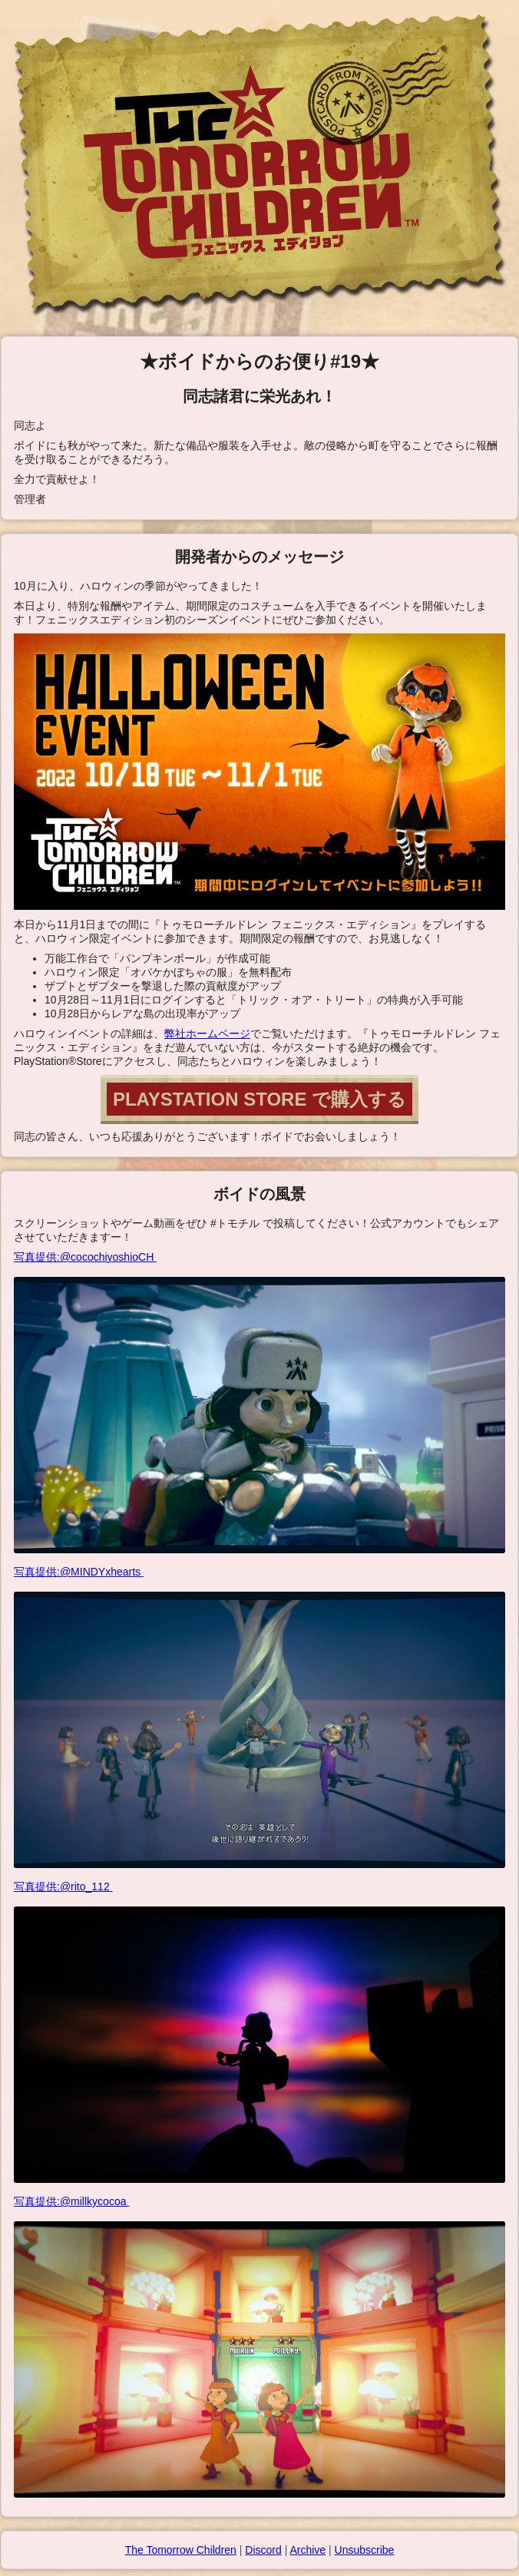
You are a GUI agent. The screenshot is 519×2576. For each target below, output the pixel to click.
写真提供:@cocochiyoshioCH (259, 1402)
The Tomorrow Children (180, 2550)
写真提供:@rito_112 (259, 2031)
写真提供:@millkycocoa (259, 2346)
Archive (307, 2550)
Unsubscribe (365, 2550)
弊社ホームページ (207, 1033)
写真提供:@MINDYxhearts (259, 1717)
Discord (263, 2550)
